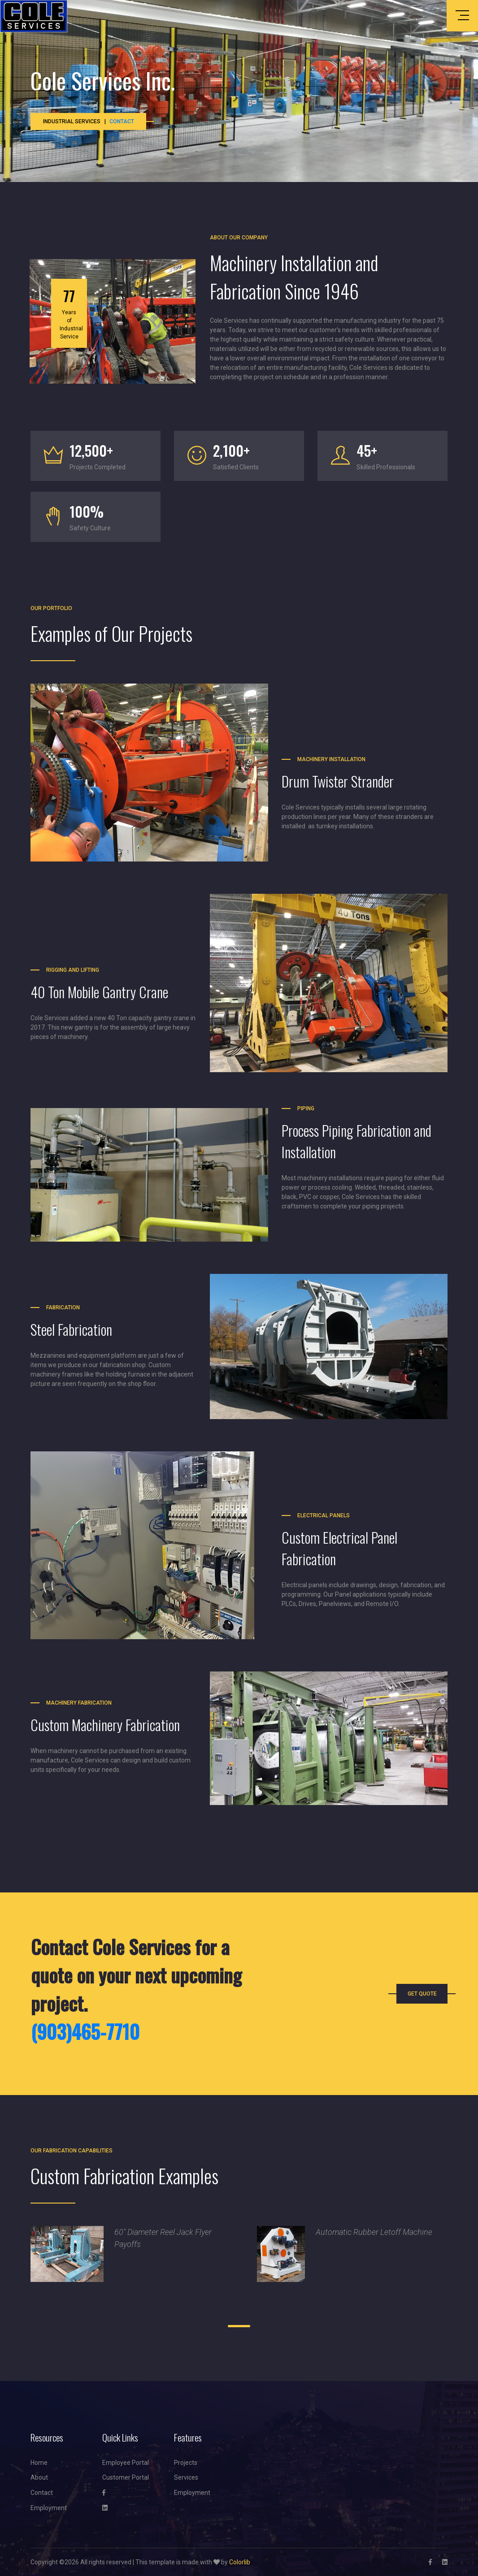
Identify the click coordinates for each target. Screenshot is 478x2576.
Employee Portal (125, 2462)
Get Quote (422, 1994)
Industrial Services (71, 121)
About (39, 2477)
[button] (216, 2326)
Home (39, 2462)
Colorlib (239, 2562)
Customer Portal (125, 2477)
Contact (121, 121)
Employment (48, 2507)
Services (186, 2477)
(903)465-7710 (85, 2031)
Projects (185, 2462)
